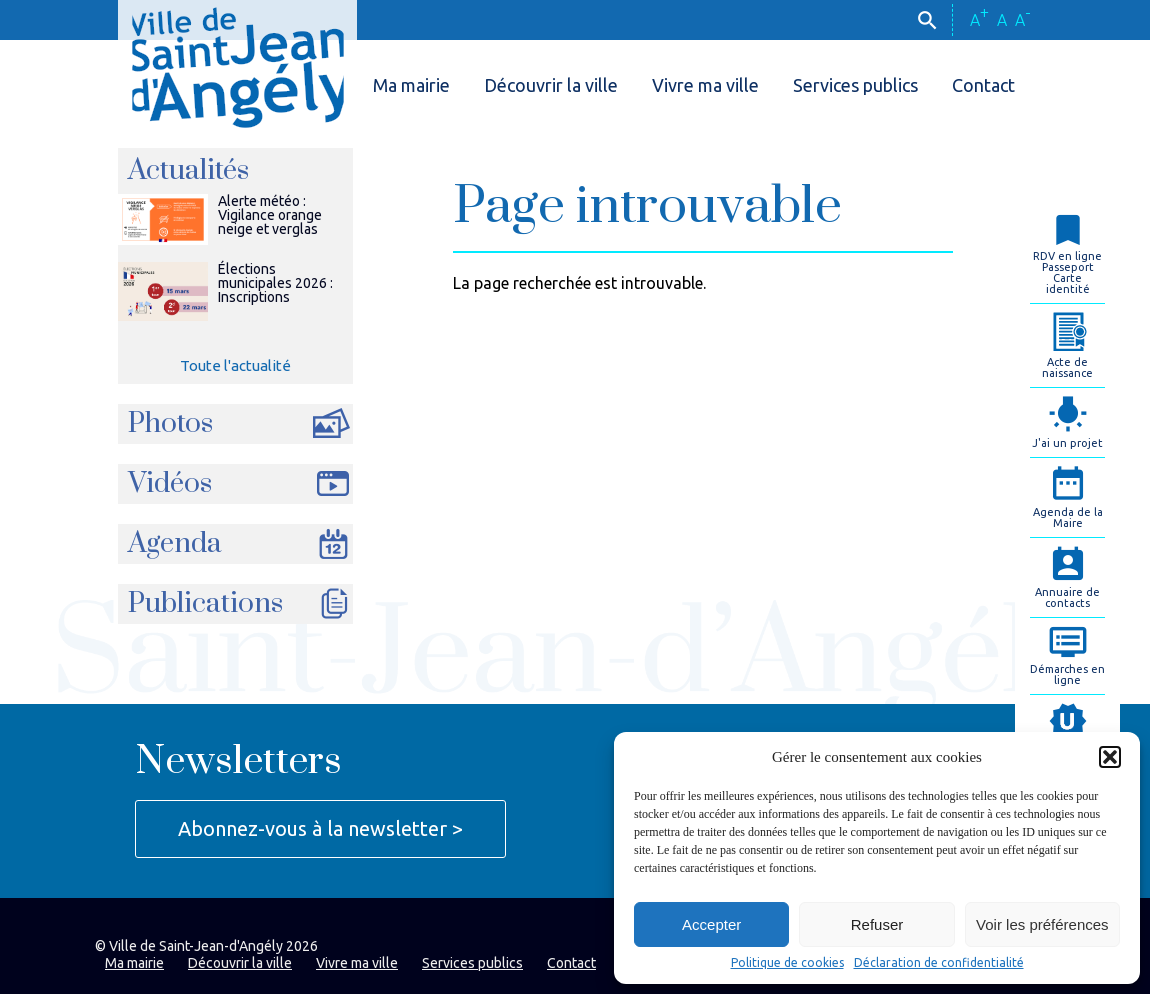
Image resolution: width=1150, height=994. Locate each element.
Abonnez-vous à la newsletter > (320, 828)
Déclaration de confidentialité (939, 963)
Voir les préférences (1042, 924)
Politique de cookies (787, 963)
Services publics (855, 85)
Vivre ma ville (705, 85)
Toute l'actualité (235, 365)
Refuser (877, 924)
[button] (1110, 757)
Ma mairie (411, 85)
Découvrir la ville (551, 85)
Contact (983, 85)
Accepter (711, 924)
